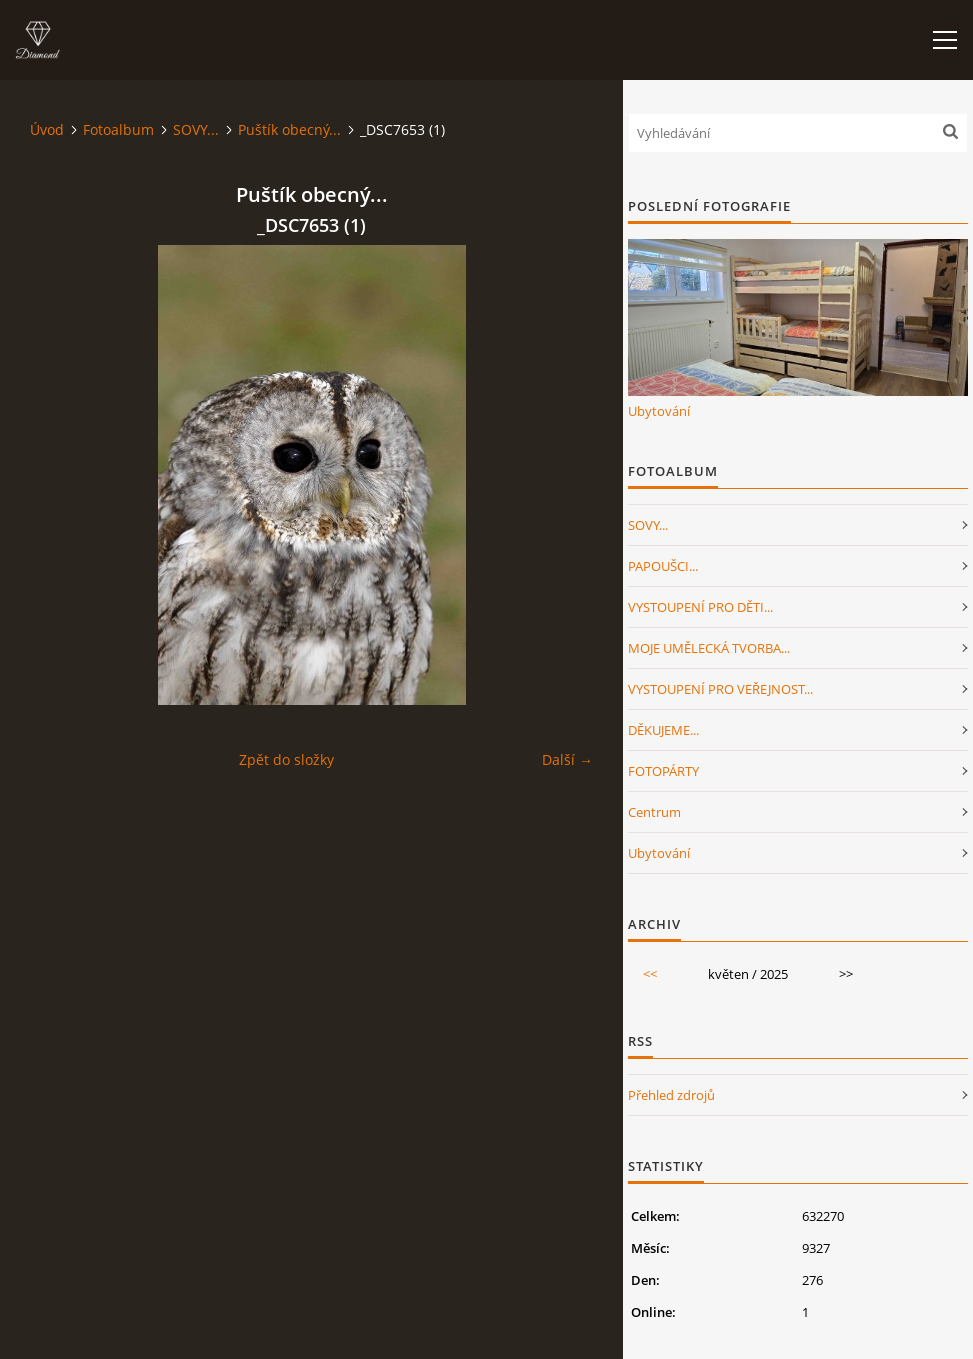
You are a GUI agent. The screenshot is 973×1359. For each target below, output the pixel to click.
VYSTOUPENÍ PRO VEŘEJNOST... (720, 689)
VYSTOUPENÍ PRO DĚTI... (700, 607)
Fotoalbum (118, 129)
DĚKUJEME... (663, 730)
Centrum (654, 812)
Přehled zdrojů (671, 1095)
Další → (567, 759)
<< (650, 974)
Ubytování (659, 411)
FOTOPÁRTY (663, 771)
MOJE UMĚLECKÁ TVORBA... (709, 648)
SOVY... (196, 129)
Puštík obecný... (289, 129)
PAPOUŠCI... (663, 566)
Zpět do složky (286, 759)
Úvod (47, 129)
